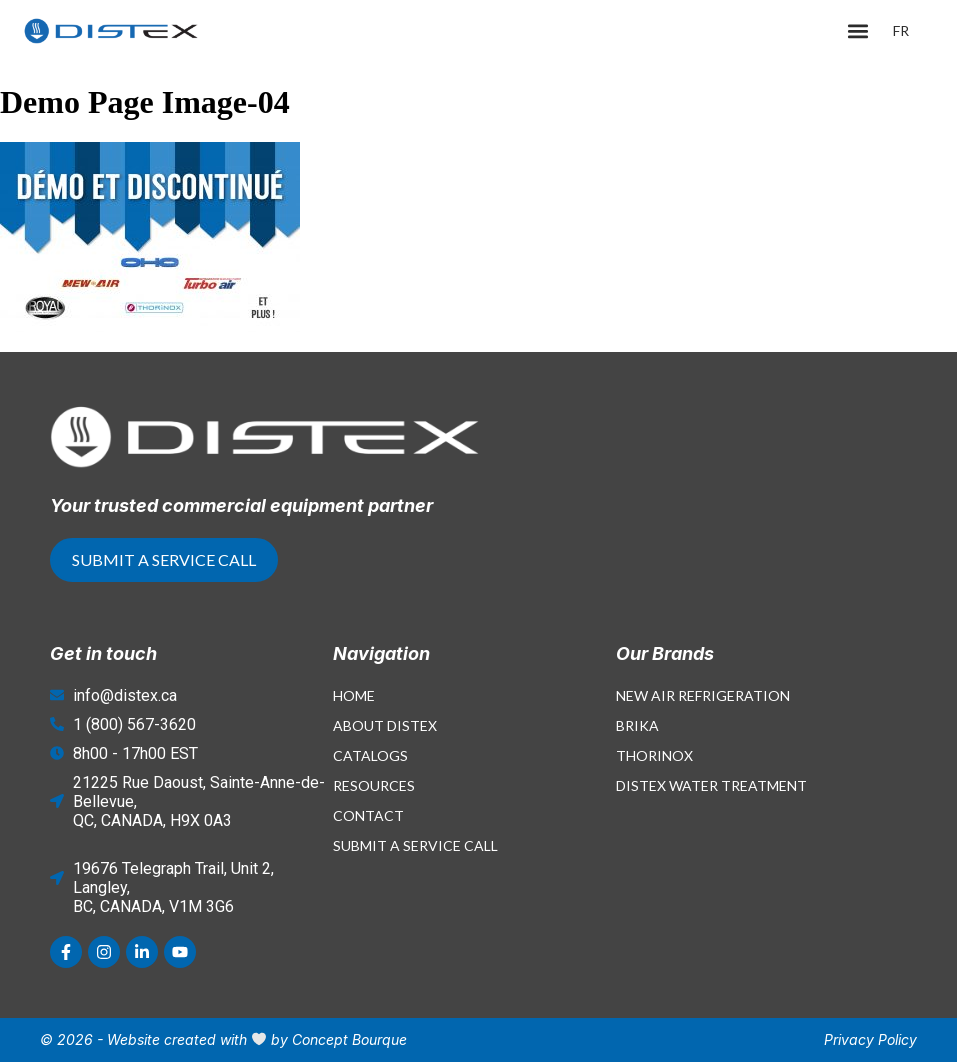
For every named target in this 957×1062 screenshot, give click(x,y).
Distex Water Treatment (711, 785)
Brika (637, 725)
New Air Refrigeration (703, 695)
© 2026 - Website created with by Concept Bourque (223, 1039)
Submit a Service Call (415, 845)
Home (354, 695)
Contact (368, 815)
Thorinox (654, 755)
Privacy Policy (870, 1039)
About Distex (385, 725)
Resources (374, 785)
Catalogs (370, 755)
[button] (858, 31)
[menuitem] (901, 31)
